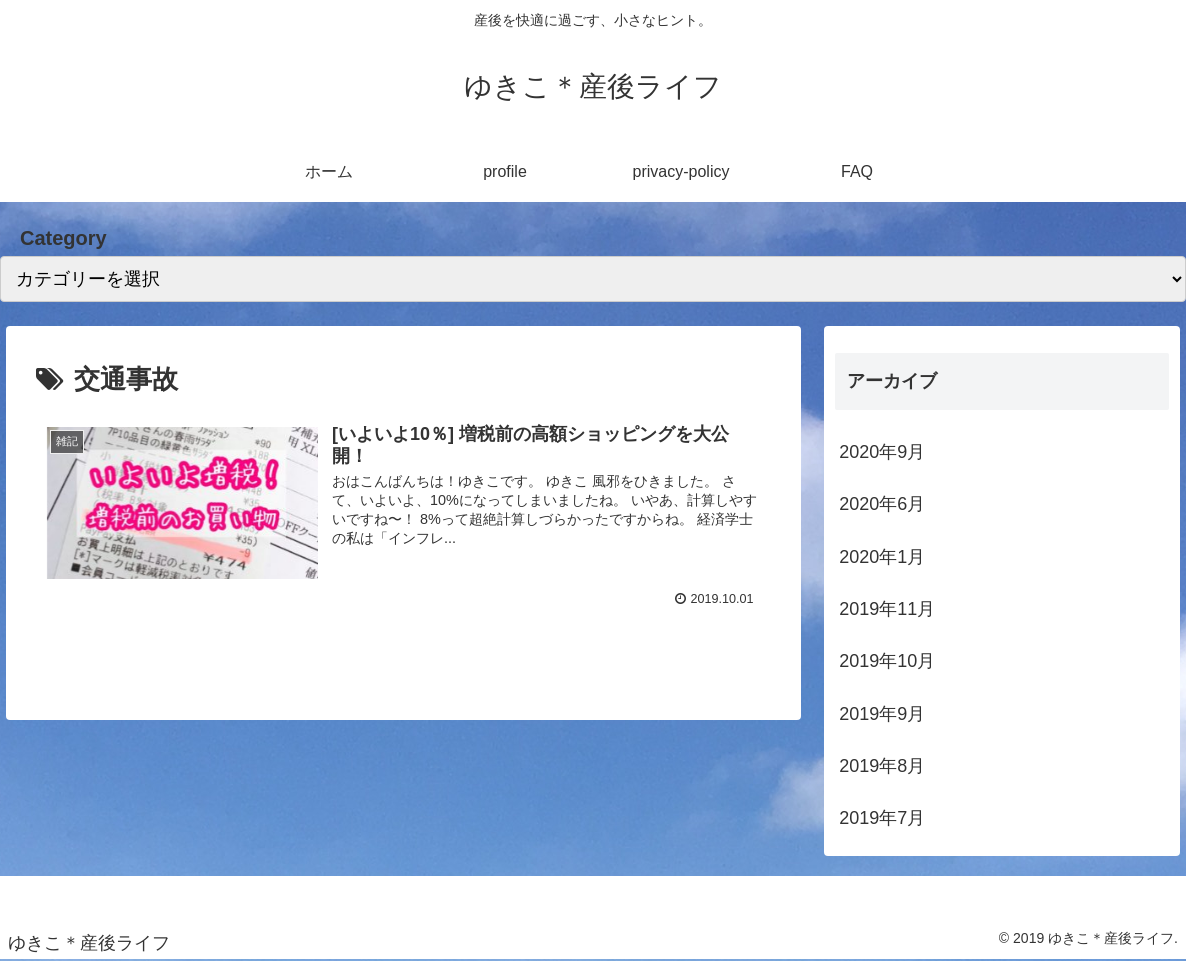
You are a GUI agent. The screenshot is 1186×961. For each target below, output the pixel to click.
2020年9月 (882, 452)
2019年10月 (887, 661)
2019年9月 (882, 714)
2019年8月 (882, 766)
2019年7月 (882, 818)
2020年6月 (882, 504)
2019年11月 (887, 609)
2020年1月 (882, 557)
